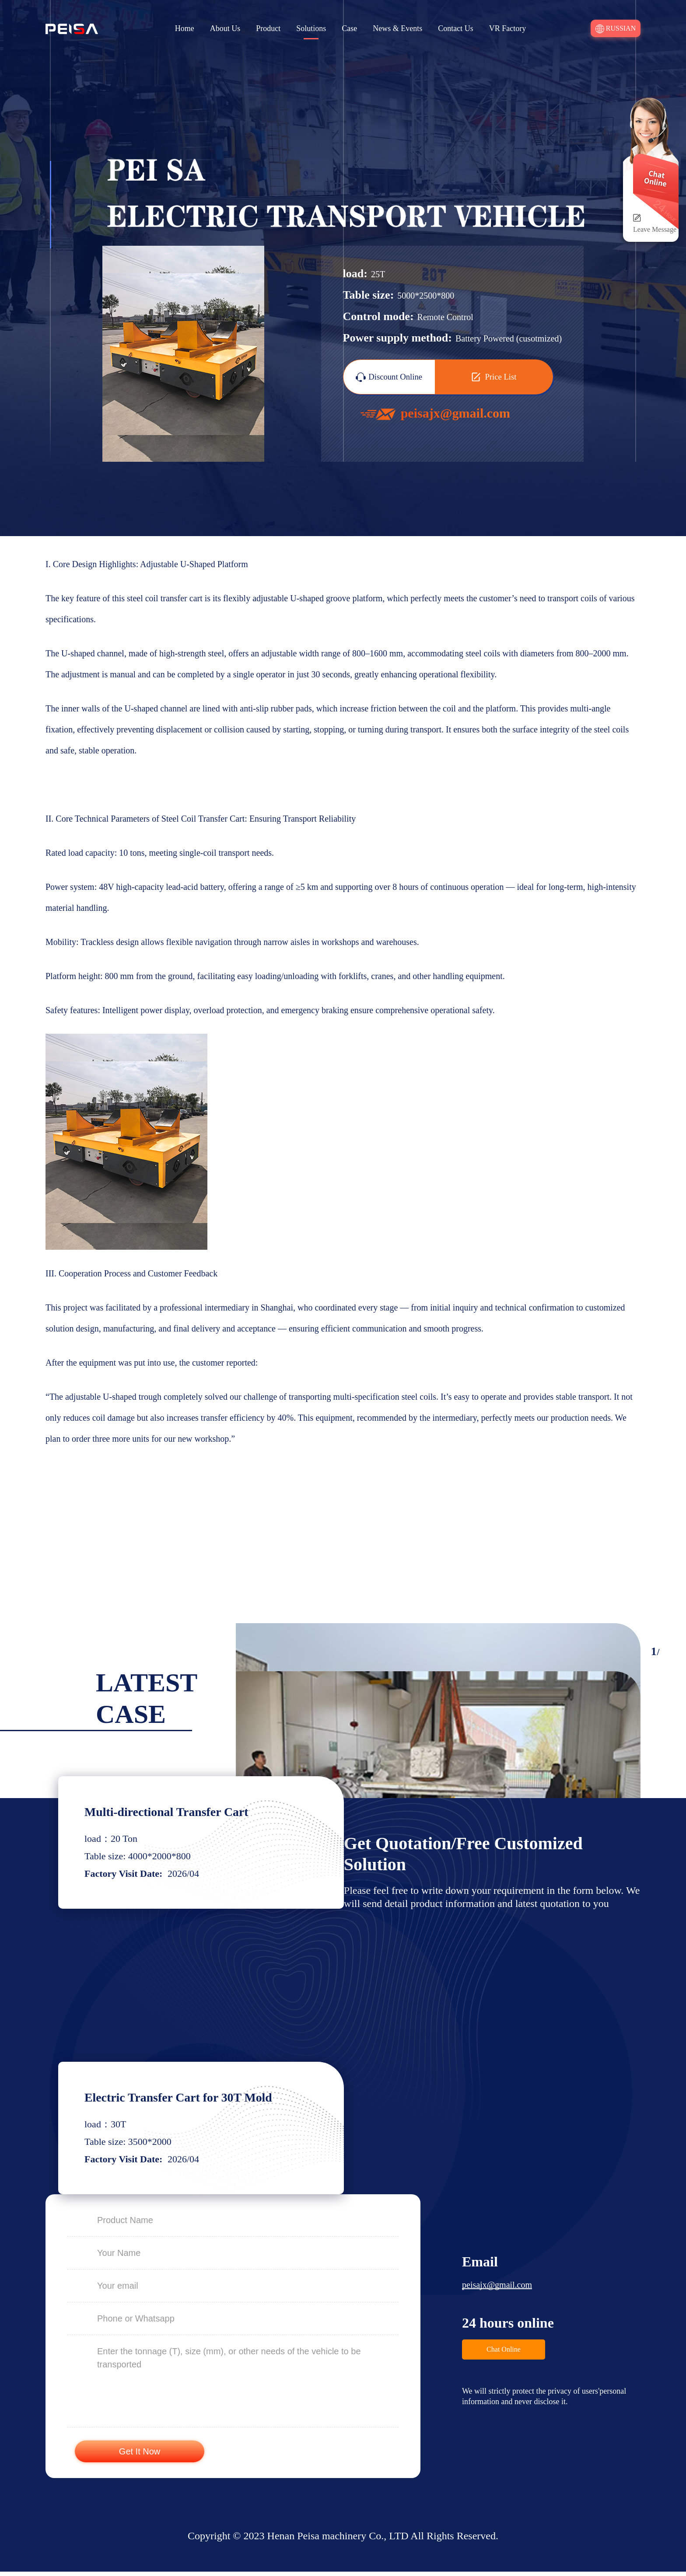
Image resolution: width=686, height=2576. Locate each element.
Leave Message (654, 229)
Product (268, 28)
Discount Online (389, 378)
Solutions (311, 28)
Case (349, 28)
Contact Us (455, 28)
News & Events (397, 28)
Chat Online (503, 2353)
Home (184, 28)
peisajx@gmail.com (497, 2289)
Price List (494, 378)
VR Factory (507, 28)
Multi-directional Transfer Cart (172, 1813)
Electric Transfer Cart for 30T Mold (185, 2100)
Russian (615, 28)
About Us (225, 28)
